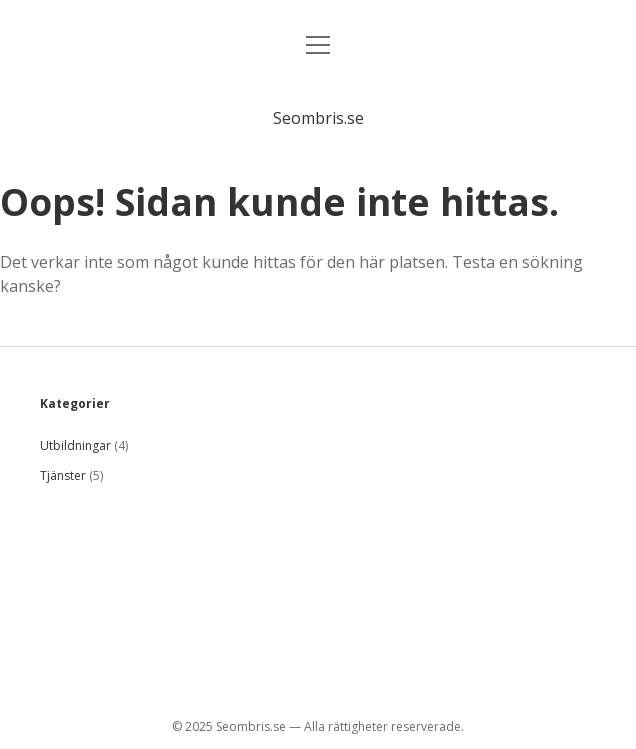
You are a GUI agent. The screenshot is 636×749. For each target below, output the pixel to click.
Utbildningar (75, 445)
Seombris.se (318, 118)
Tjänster (63, 475)
